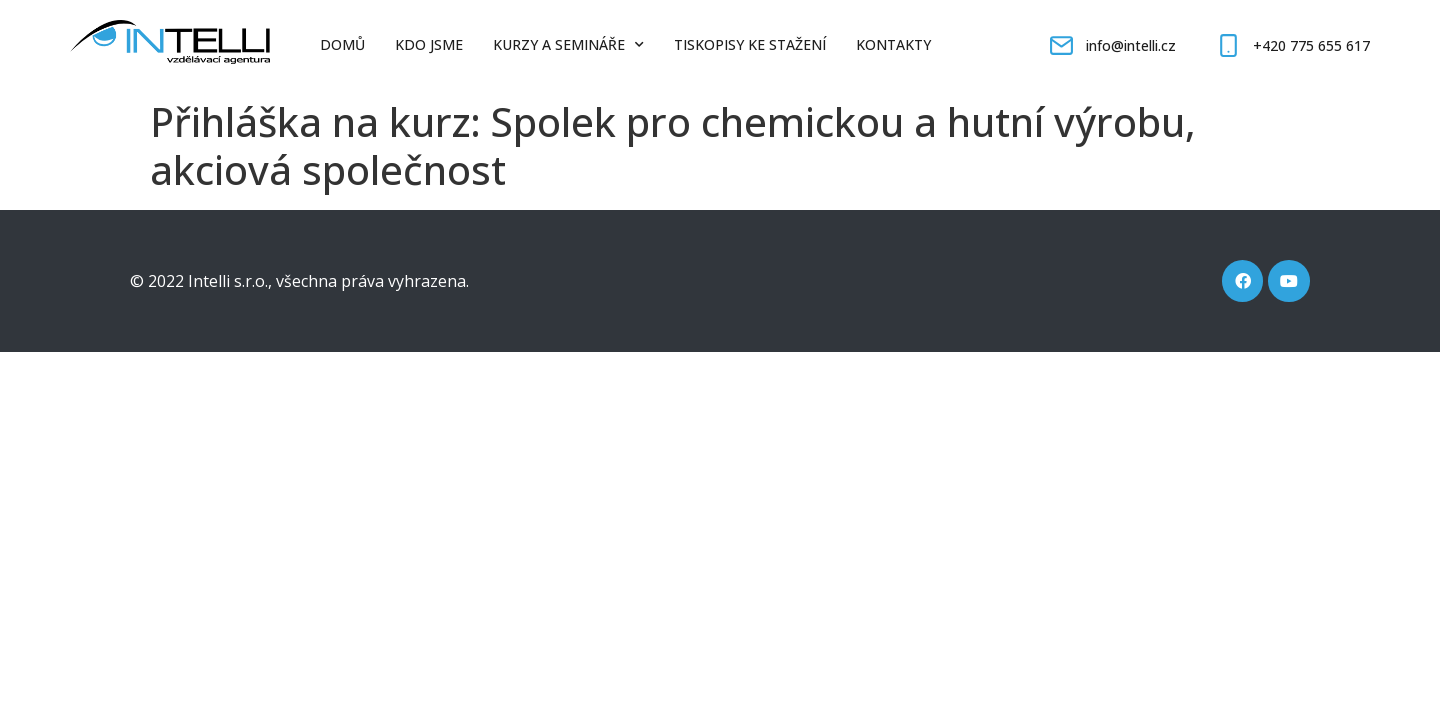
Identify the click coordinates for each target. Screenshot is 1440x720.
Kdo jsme (429, 44)
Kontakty (893, 44)
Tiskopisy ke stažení (750, 44)
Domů (342, 44)
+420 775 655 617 (1311, 45)
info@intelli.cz (1131, 45)
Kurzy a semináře (568, 45)
